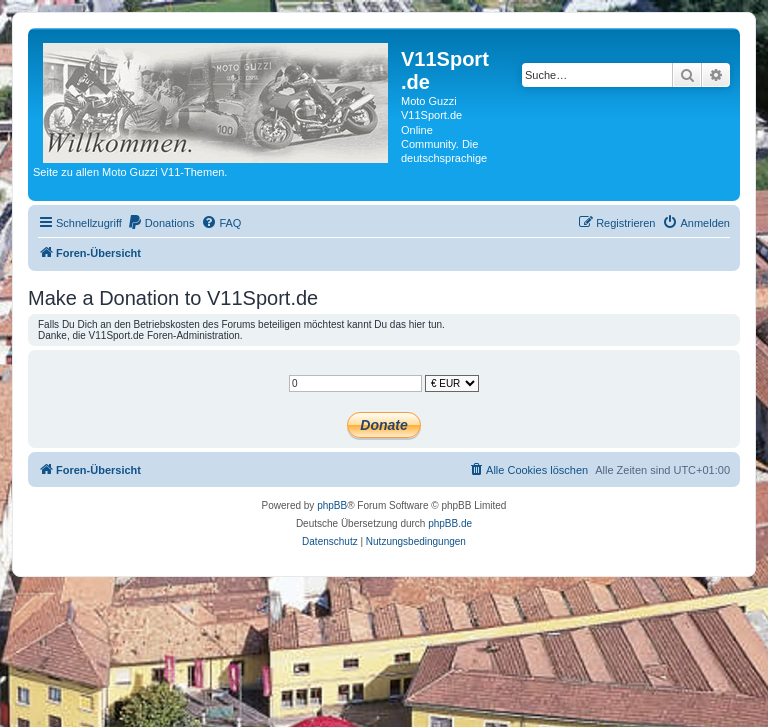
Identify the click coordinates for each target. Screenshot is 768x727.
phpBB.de (450, 523)
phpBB (332, 505)
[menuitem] (161, 223)
